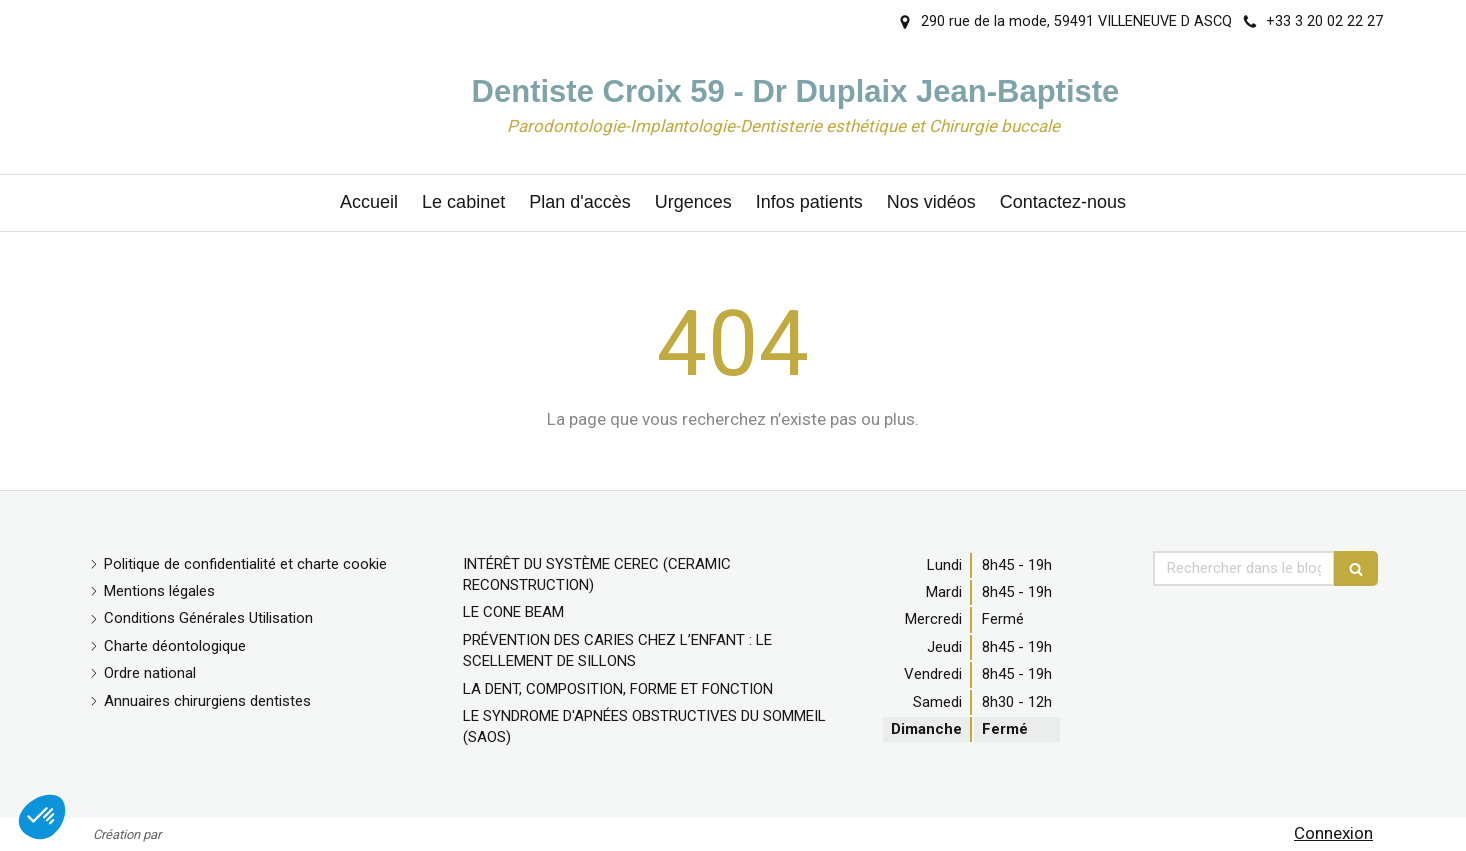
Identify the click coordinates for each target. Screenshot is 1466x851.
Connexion (1333, 833)
